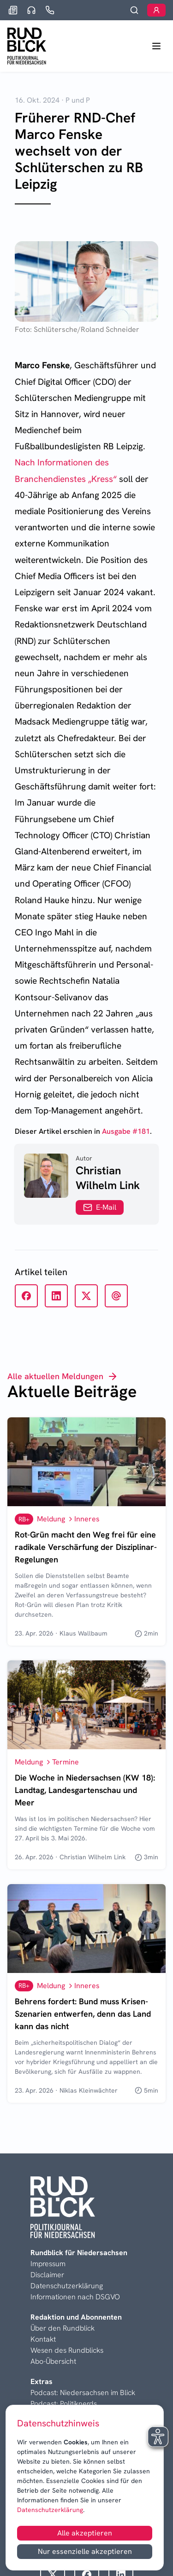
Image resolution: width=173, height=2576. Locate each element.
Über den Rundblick (62, 2328)
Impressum (48, 2264)
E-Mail (99, 1207)
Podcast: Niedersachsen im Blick (82, 2392)
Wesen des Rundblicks (66, 2350)
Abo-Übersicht (53, 2361)
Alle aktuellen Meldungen (62, 1376)
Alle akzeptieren (84, 2533)
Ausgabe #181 (126, 1131)
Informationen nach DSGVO (75, 2297)
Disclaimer (47, 2275)
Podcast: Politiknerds (63, 2403)
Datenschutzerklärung (50, 2510)
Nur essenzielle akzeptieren (85, 2551)
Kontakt (43, 2339)
